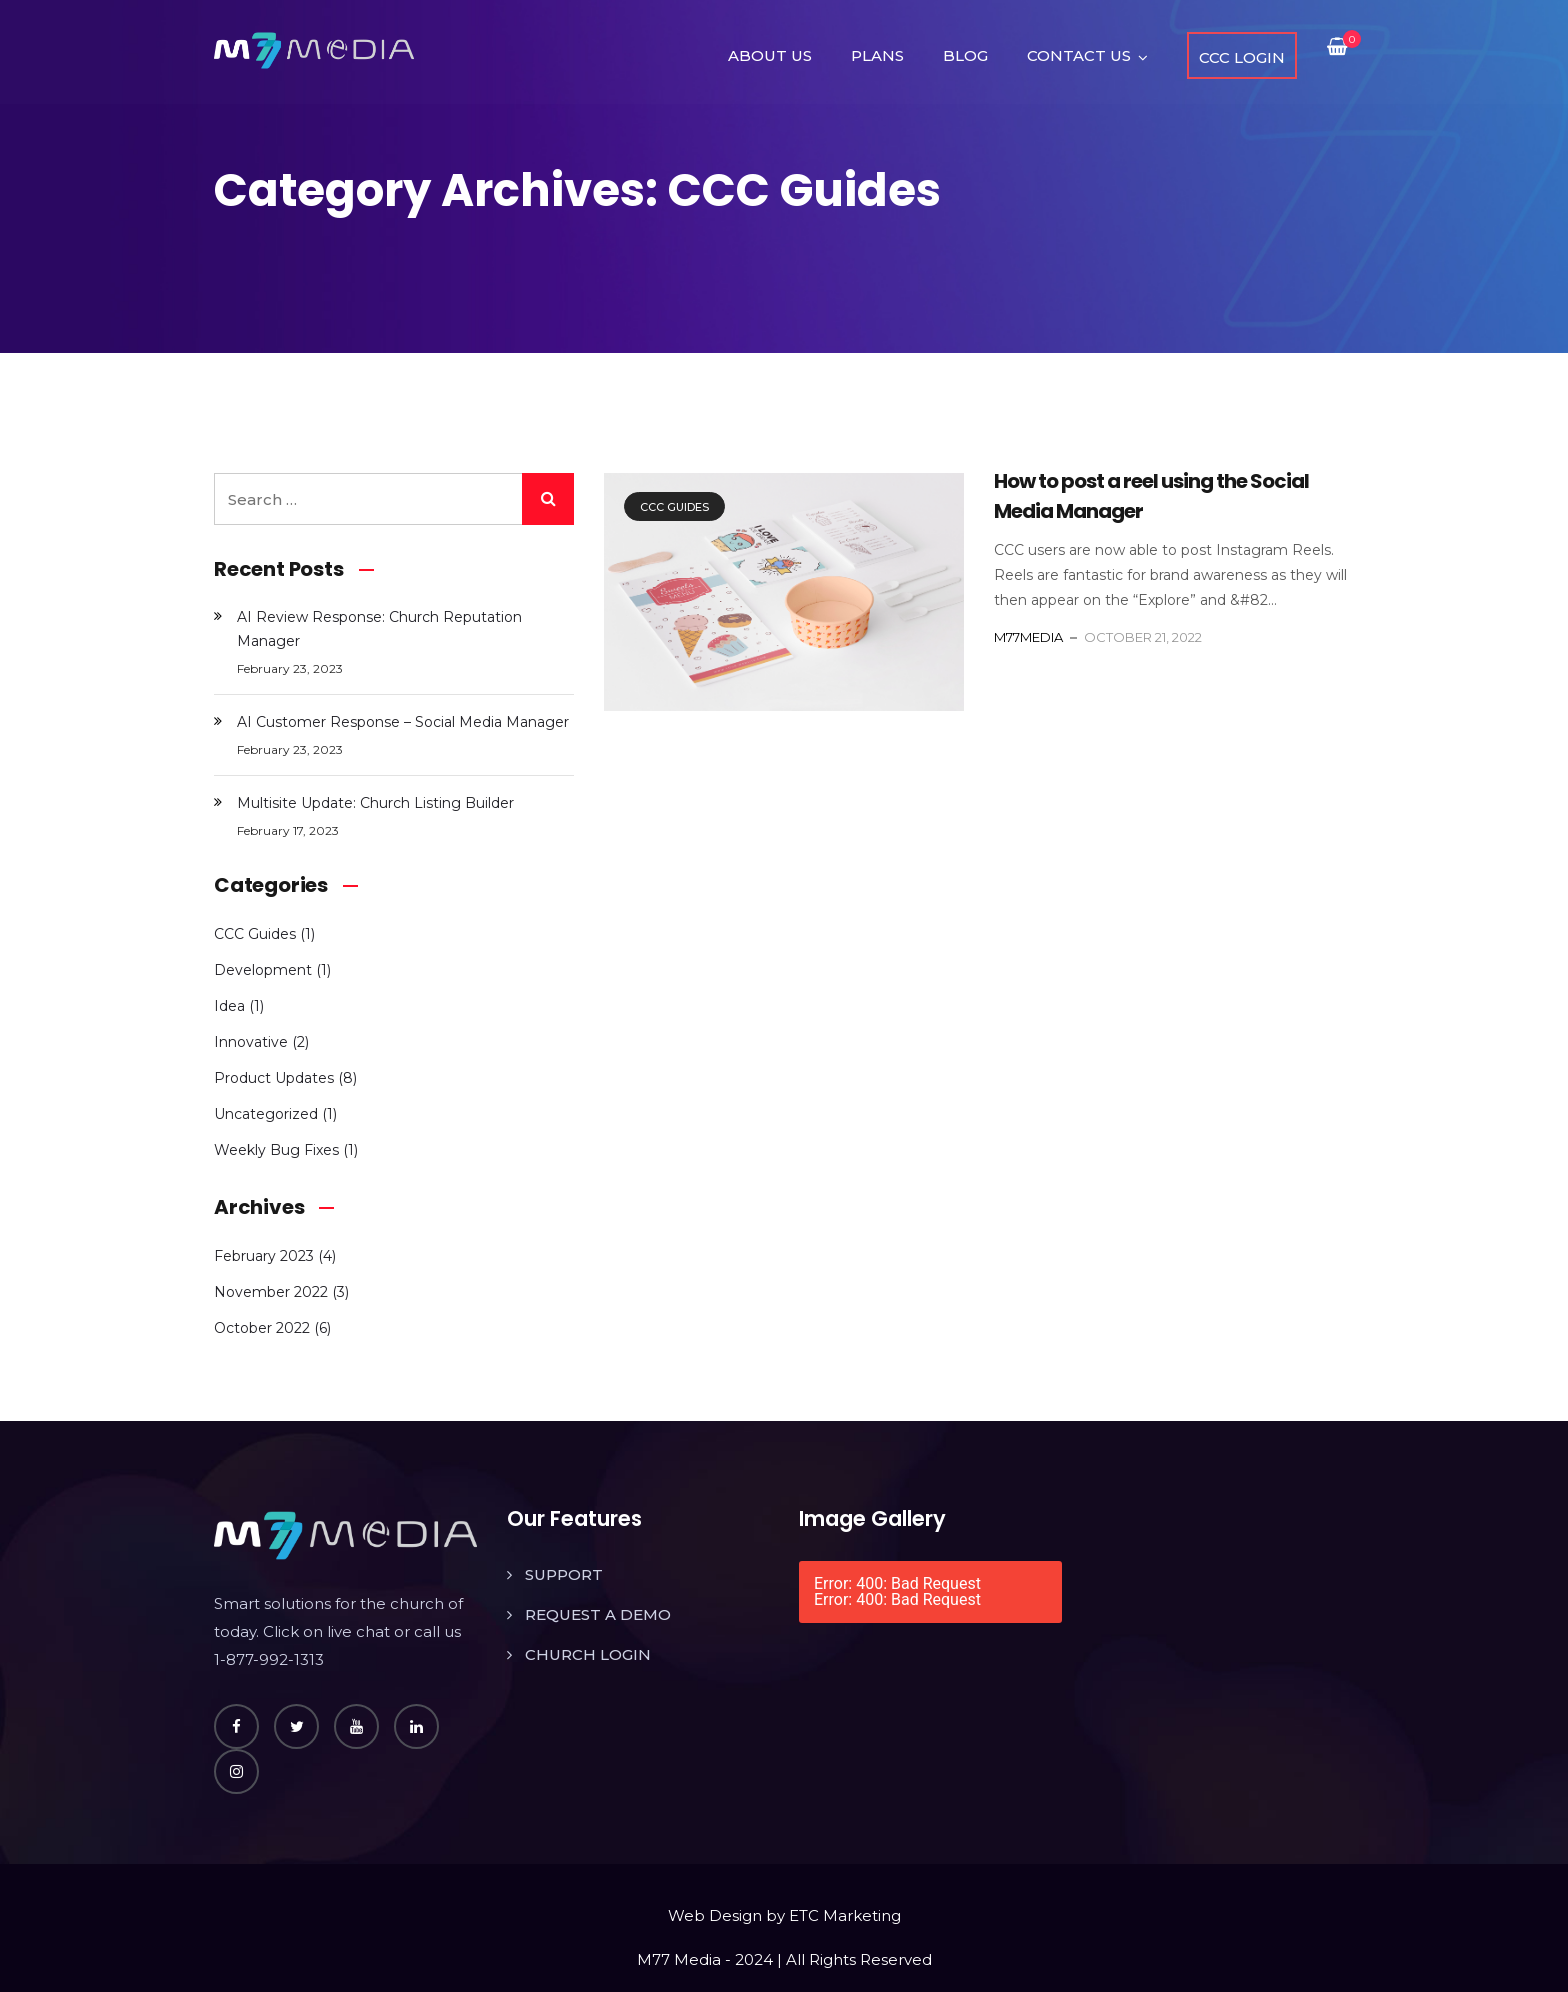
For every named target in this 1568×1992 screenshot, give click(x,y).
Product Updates (274, 1078)
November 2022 (271, 1292)
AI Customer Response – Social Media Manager (403, 722)
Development (263, 970)
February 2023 (264, 1256)
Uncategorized (266, 1114)
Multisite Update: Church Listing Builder (375, 803)
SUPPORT (564, 1574)
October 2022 (262, 1328)
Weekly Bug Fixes (276, 1150)
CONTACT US (1079, 55)
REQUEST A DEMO (598, 1614)
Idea (229, 1006)
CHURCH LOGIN (588, 1654)
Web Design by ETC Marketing (784, 1915)
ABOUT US (770, 55)
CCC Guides (674, 507)
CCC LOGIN (1242, 57)
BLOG (965, 55)
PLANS (877, 55)
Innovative (251, 1042)
